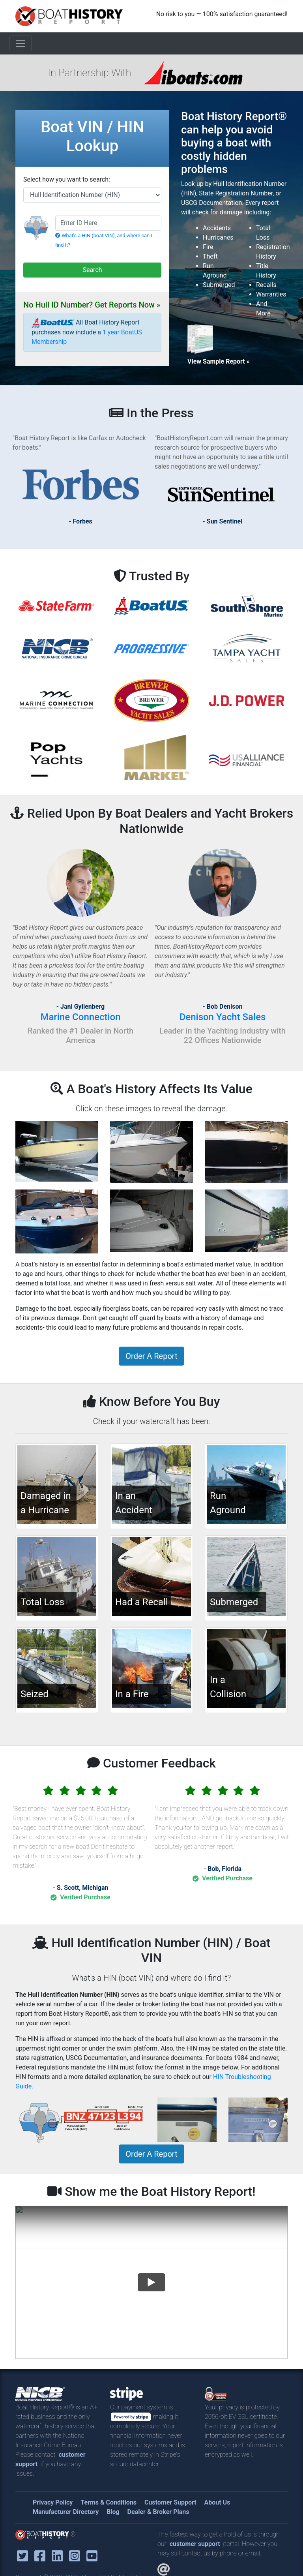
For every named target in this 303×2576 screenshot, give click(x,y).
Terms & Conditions (108, 2502)
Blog (113, 2512)
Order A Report (151, 1356)
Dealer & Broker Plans (158, 2512)
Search (92, 270)
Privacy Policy (53, 2502)
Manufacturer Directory (66, 2512)
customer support (195, 2544)
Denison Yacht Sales (223, 1017)
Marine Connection (80, 1017)
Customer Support (170, 2502)
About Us (217, 2502)
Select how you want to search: (66, 179)
